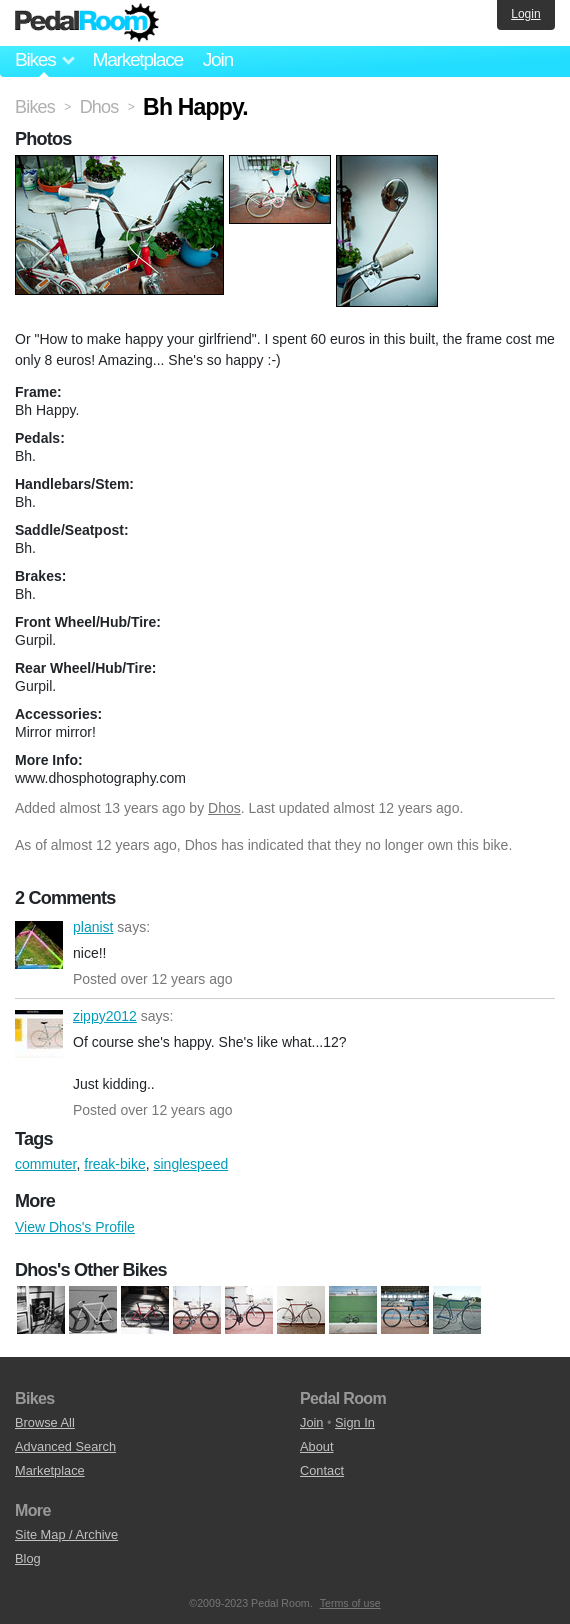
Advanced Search (65, 1446)
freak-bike (114, 1164)
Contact (322, 1470)
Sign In (355, 1422)
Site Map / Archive (66, 1534)
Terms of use (350, 1603)
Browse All (45, 1422)
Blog (28, 1558)
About (316, 1446)
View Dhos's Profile (75, 1227)
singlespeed (191, 1164)
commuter (45, 1164)
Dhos (224, 808)
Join (218, 59)
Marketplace (137, 59)
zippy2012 (39, 1034)
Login (525, 14)
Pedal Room (87, 23)
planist (39, 945)
